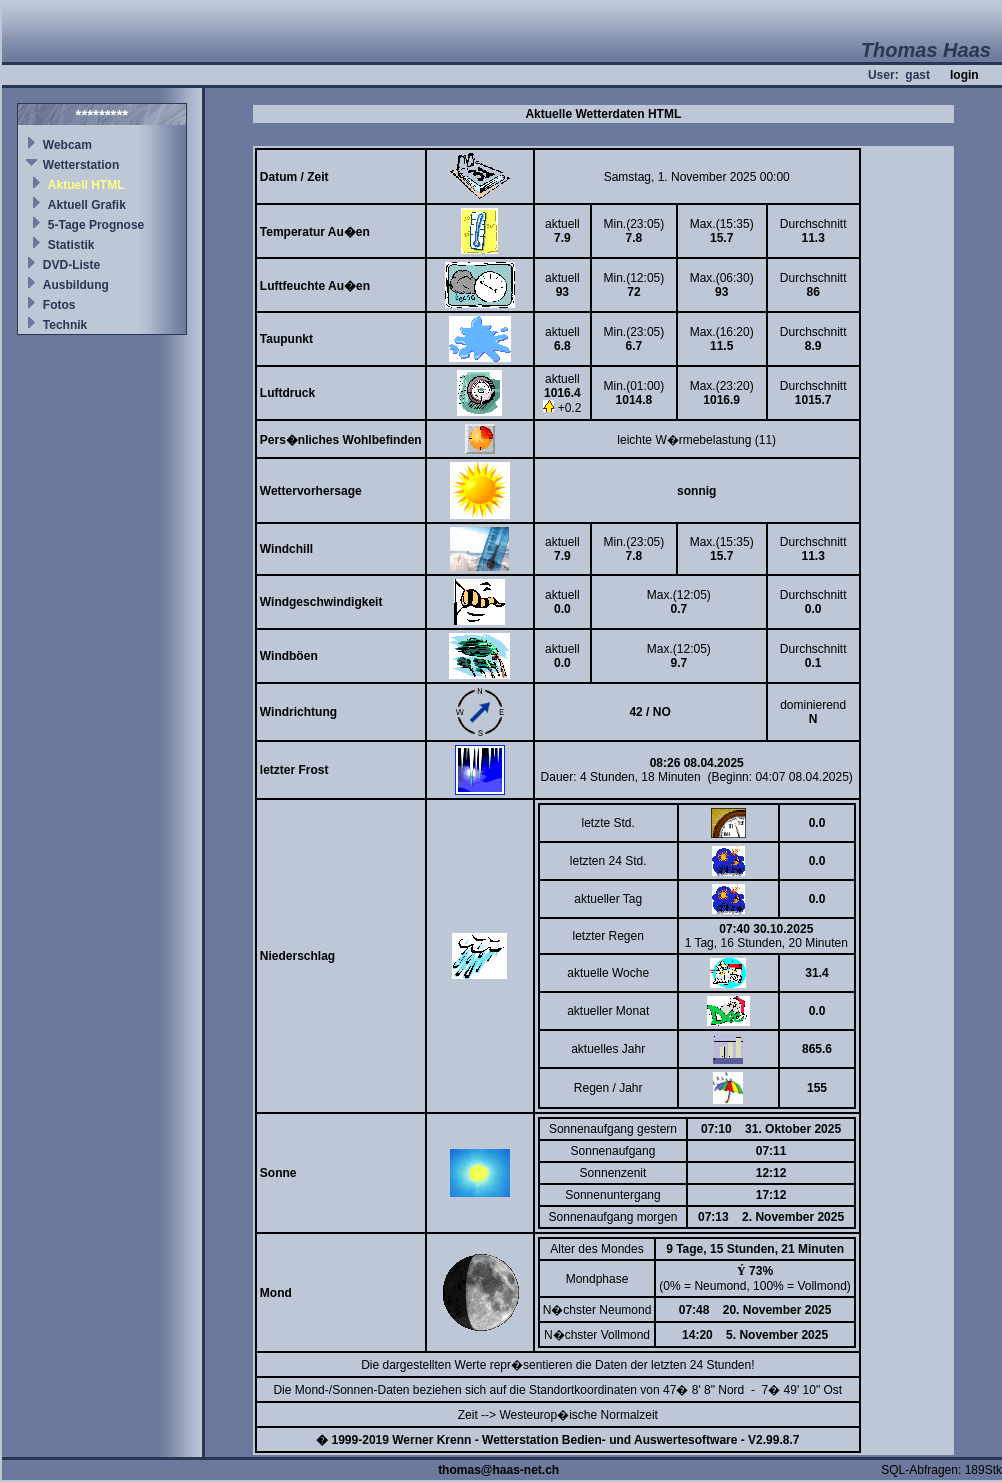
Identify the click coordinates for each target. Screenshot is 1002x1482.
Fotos (59, 305)
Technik (65, 325)
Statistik (71, 245)
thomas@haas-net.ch (498, 1470)
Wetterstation (81, 165)
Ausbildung (76, 285)
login (964, 75)
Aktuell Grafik (87, 205)
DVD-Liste (71, 265)
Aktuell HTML (86, 185)
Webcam (67, 145)
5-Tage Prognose (96, 225)
